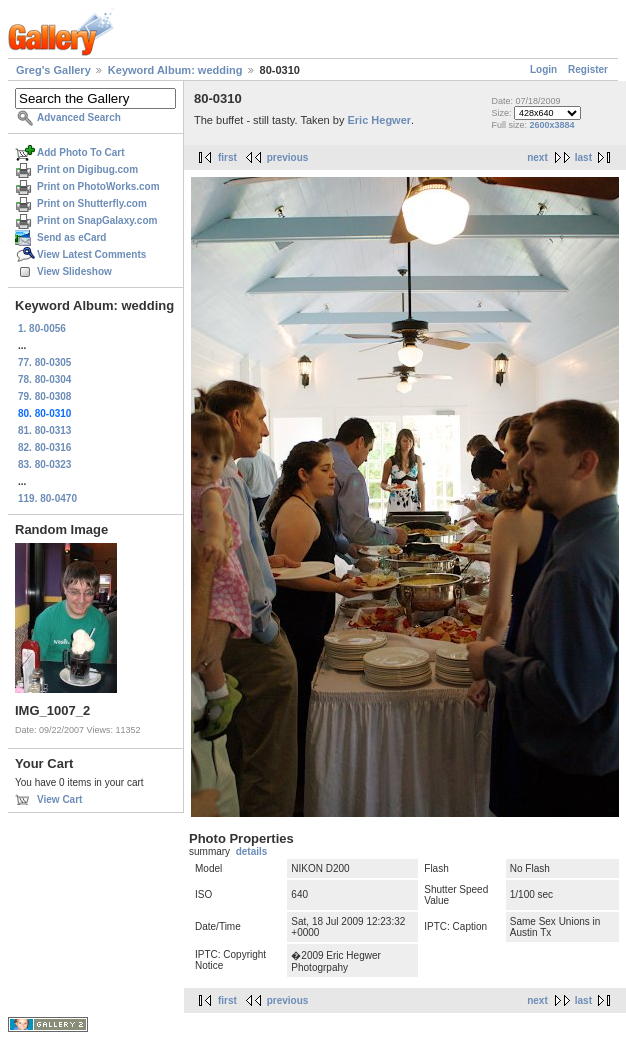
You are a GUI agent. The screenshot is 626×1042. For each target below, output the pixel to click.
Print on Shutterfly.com (92, 203)
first (227, 157)
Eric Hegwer (379, 120)
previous (288, 157)
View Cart (59, 799)
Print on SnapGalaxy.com (97, 220)
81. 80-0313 (44, 430)
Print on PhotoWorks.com (98, 186)
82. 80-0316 (44, 447)
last (583, 157)
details (252, 851)
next (537, 157)
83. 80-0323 (44, 464)
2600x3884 (551, 125)
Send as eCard (71, 237)
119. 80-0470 (47, 498)
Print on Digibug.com (87, 169)
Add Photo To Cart (81, 152)
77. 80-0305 (44, 362)
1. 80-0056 (42, 328)
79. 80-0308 (44, 396)
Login (543, 69)
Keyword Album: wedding (175, 70)
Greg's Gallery (53, 70)
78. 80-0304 (44, 379)
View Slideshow (74, 271)
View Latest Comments (91, 254)
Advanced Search (79, 117)
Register (588, 69)
